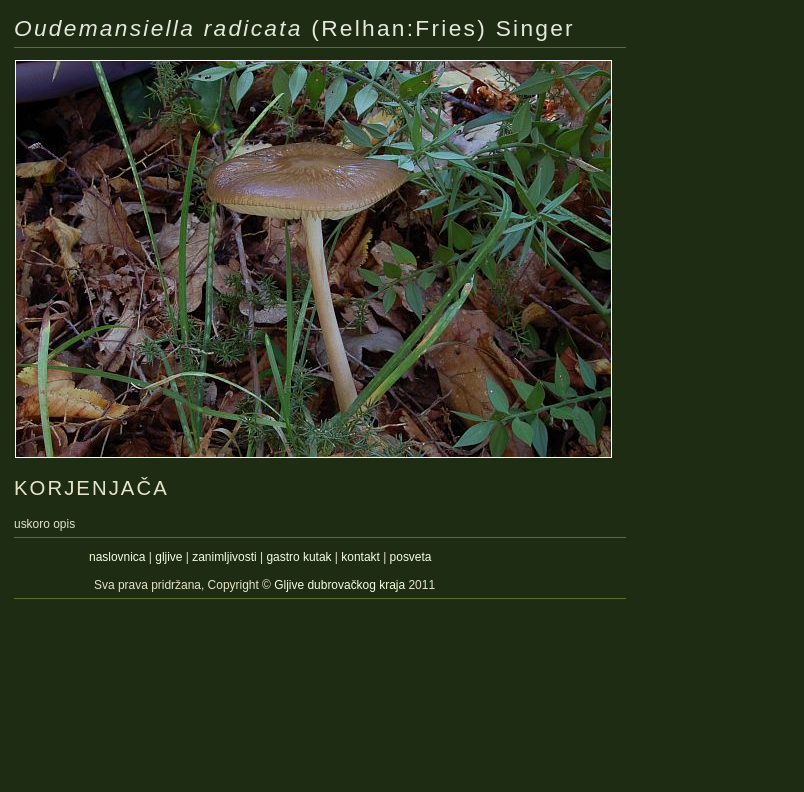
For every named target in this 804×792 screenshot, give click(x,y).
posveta (411, 557)
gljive (168, 557)
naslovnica (117, 557)
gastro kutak (298, 557)
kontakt (360, 557)
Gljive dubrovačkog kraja (341, 585)
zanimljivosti (224, 557)
